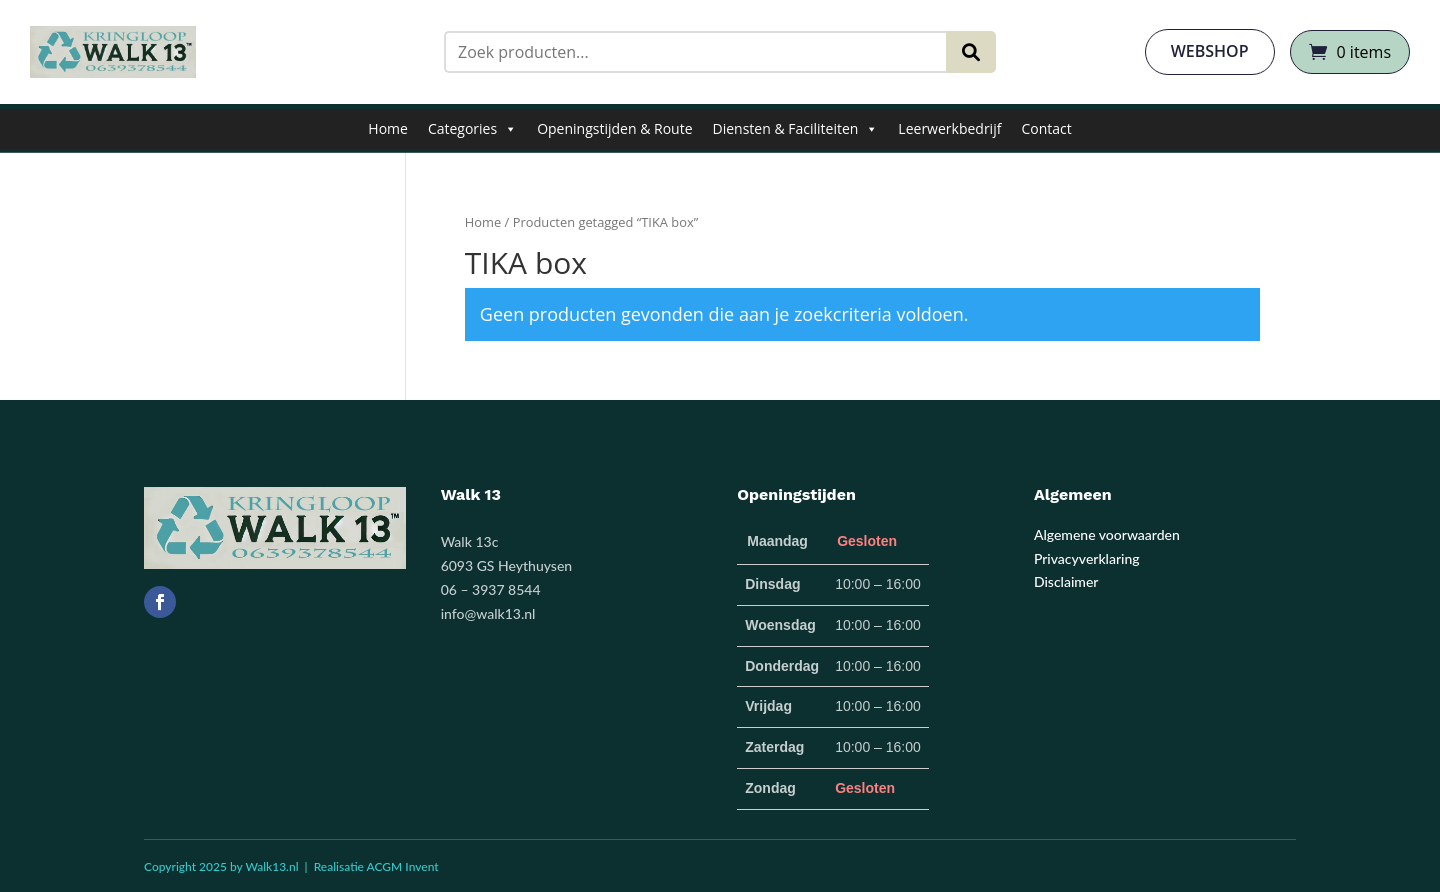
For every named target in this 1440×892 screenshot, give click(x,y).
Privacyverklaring (1087, 558)
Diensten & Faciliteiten (796, 129)
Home (388, 128)
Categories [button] (472, 129)
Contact (1046, 128)
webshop (1210, 51)
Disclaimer (1066, 581)
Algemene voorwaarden (1107, 534)
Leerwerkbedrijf (949, 128)
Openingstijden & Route (614, 128)
